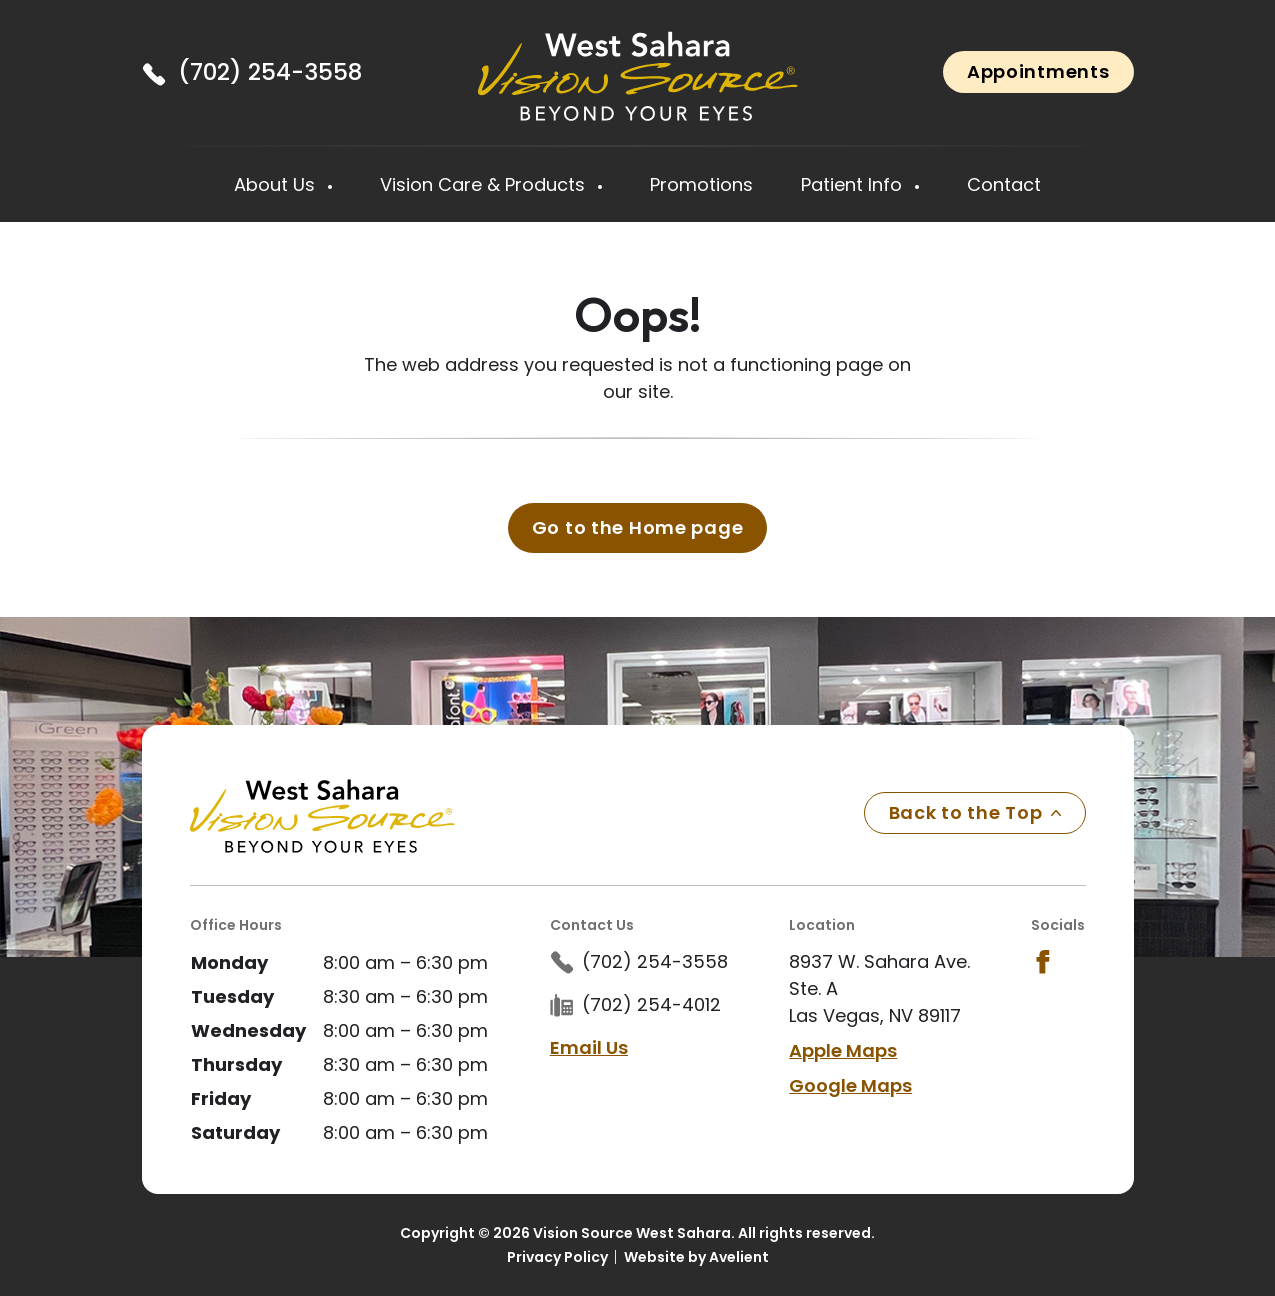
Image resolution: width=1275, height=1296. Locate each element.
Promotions (701, 184)
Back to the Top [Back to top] (975, 812)
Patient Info (854, 184)
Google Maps (850, 1085)
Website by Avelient (696, 1257)
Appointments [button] (1038, 71)
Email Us (589, 1047)
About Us (277, 184)
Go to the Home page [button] (638, 527)
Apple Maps (843, 1050)
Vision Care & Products (485, 184)
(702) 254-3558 (270, 72)
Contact (1004, 184)
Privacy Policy (557, 1257)
